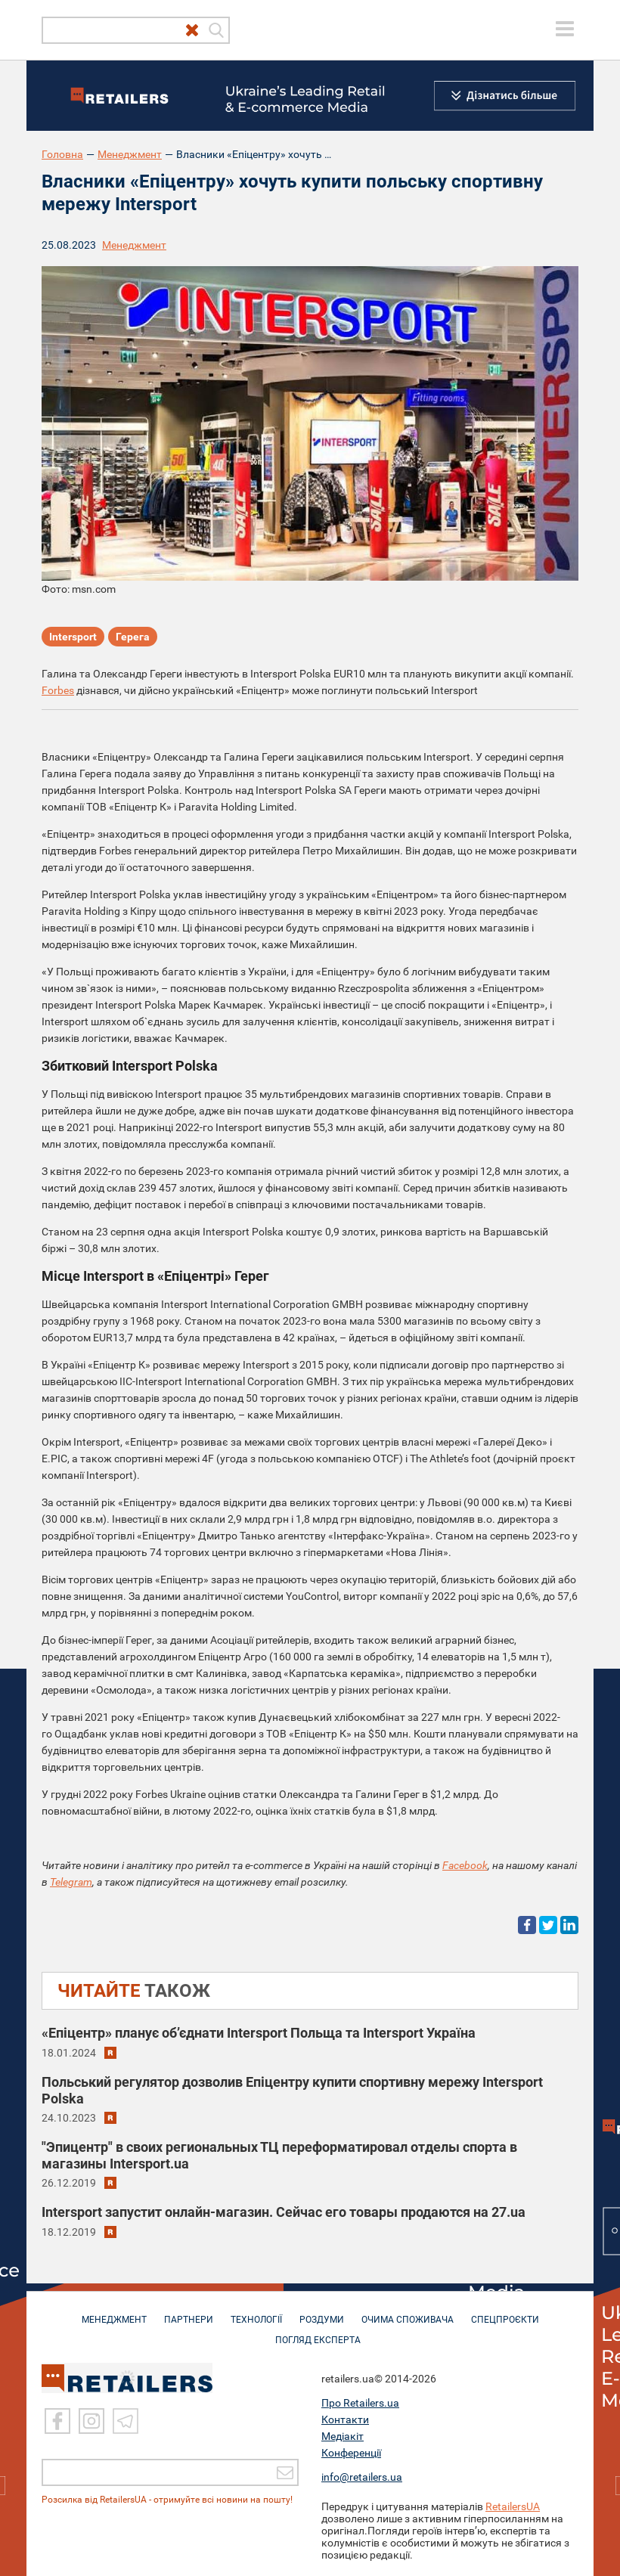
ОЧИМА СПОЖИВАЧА (407, 2312)
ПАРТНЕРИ (188, 2312)
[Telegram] (125, 2421)
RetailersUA (512, 2506)
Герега (133, 637)
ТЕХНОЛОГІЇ (256, 2312)
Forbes (58, 690)
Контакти (345, 2419)
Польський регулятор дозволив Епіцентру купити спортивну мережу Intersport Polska (292, 2090)
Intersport (73, 637)
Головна (62, 154)
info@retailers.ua (361, 2477)
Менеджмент (130, 154)
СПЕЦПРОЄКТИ (505, 2312)
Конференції (351, 2453)
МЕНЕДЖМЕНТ (114, 2312)
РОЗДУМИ (321, 2312)
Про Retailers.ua (360, 2403)
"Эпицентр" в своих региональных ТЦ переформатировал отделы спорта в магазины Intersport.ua (279, 2155)
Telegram (71, 1882)
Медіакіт (342, 2436)
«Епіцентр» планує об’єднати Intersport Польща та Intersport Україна (259, 2033)
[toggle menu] (564, 29)
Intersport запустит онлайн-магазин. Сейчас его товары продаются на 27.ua (283, 2212)
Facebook (465, 1865)
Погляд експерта (318, 2332)
